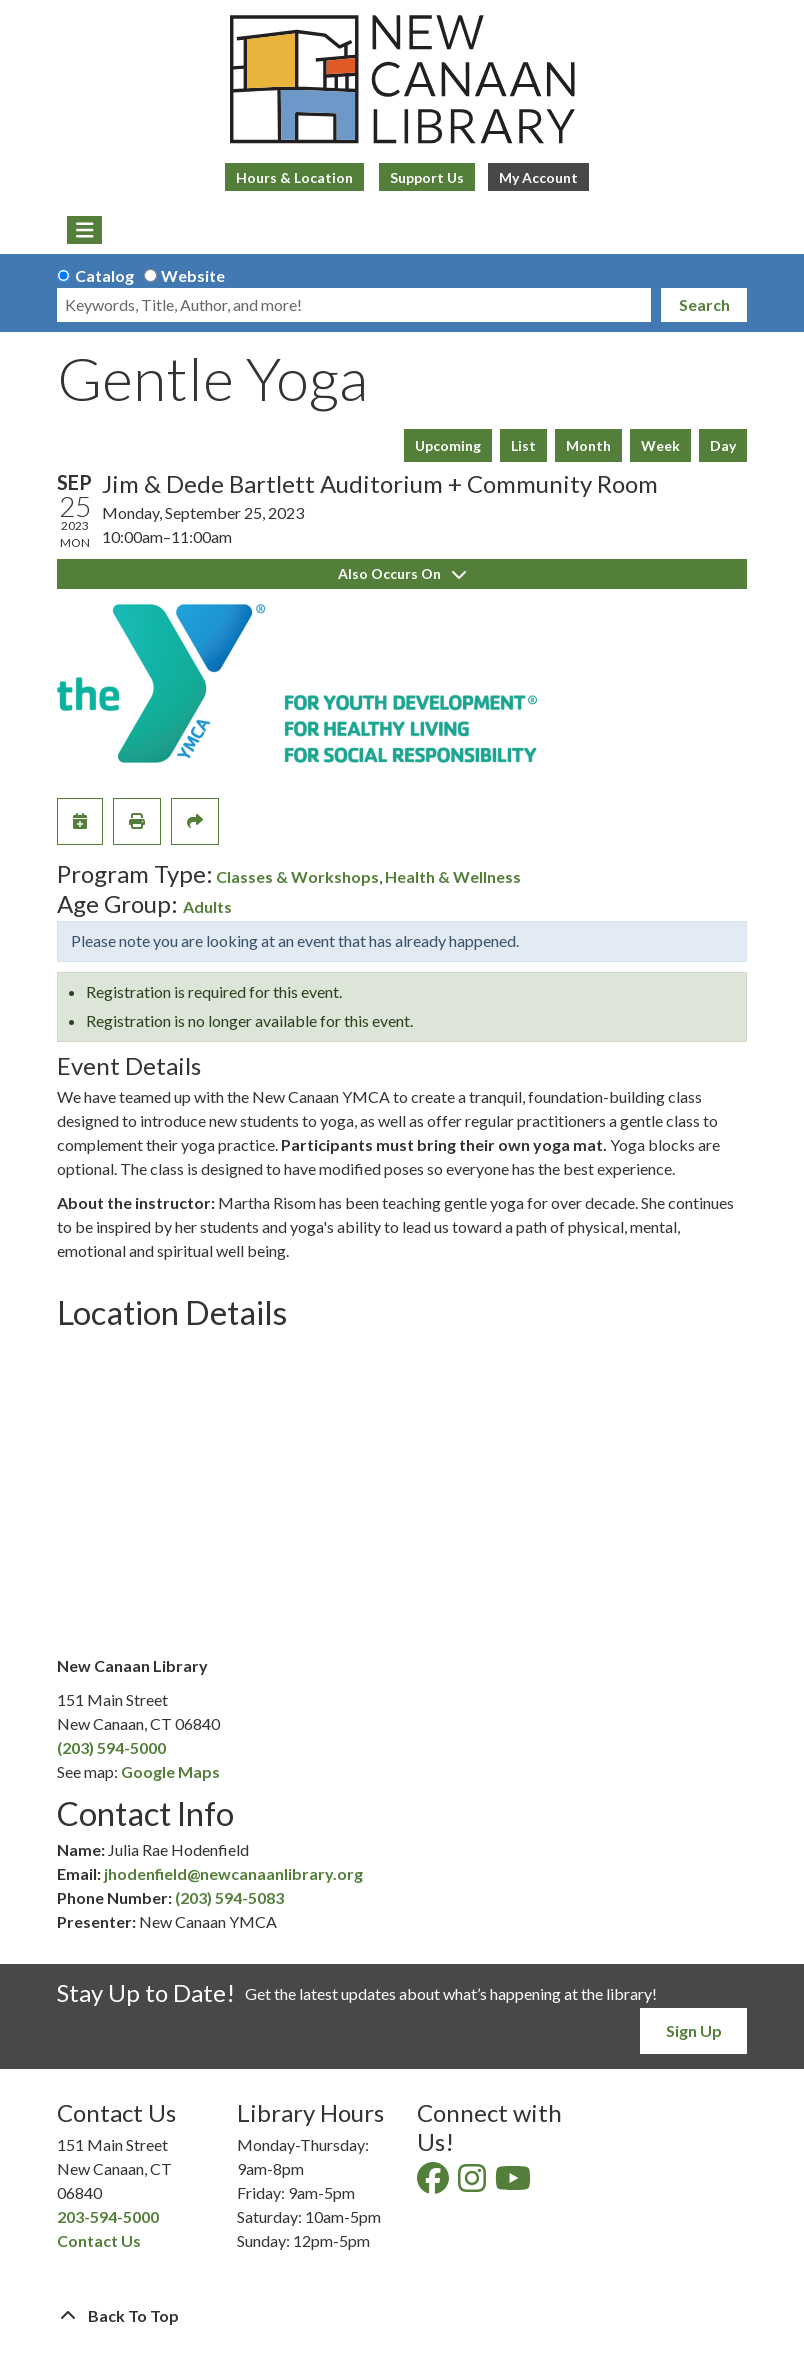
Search (704, 304)
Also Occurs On (402, 573)
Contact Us (99, 2240)
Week (660, 445)
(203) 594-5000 (111, 1747)
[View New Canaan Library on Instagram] (473, 2183)
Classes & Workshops (297, 876)
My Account (538, 177)
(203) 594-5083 (229, 1897)
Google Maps (170, 1771)
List (523, 445)
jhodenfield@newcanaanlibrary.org (233, 1873)
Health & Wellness (453, 876)
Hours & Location (294, 177)
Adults (207, 906)
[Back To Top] (402, 2316)
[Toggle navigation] (84, 230)
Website (193, 275)
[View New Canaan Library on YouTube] (514, 2183)
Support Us (427, 177)
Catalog (104, 275)
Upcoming (448, 445)
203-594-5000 (108, 2216)
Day (723, 445)
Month (588, 445)
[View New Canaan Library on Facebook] (434, 2183)
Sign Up (694, 2030)
